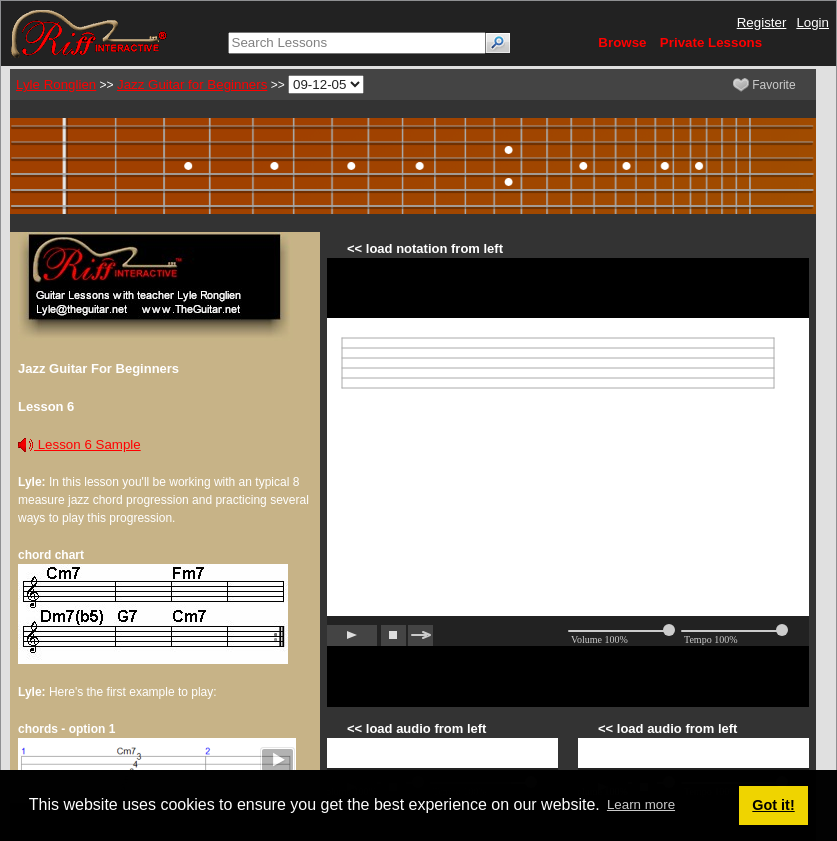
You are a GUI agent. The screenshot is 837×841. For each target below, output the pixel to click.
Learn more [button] (641, 804)
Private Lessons (711, 42)
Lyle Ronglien (56, 84)
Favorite (764, 85)
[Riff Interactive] (89, 32)
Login (812, 22)
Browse (622, 42)
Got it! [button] (773, 805)
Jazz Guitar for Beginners (192, 84)
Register (762, 22)
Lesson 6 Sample (79, 444)
